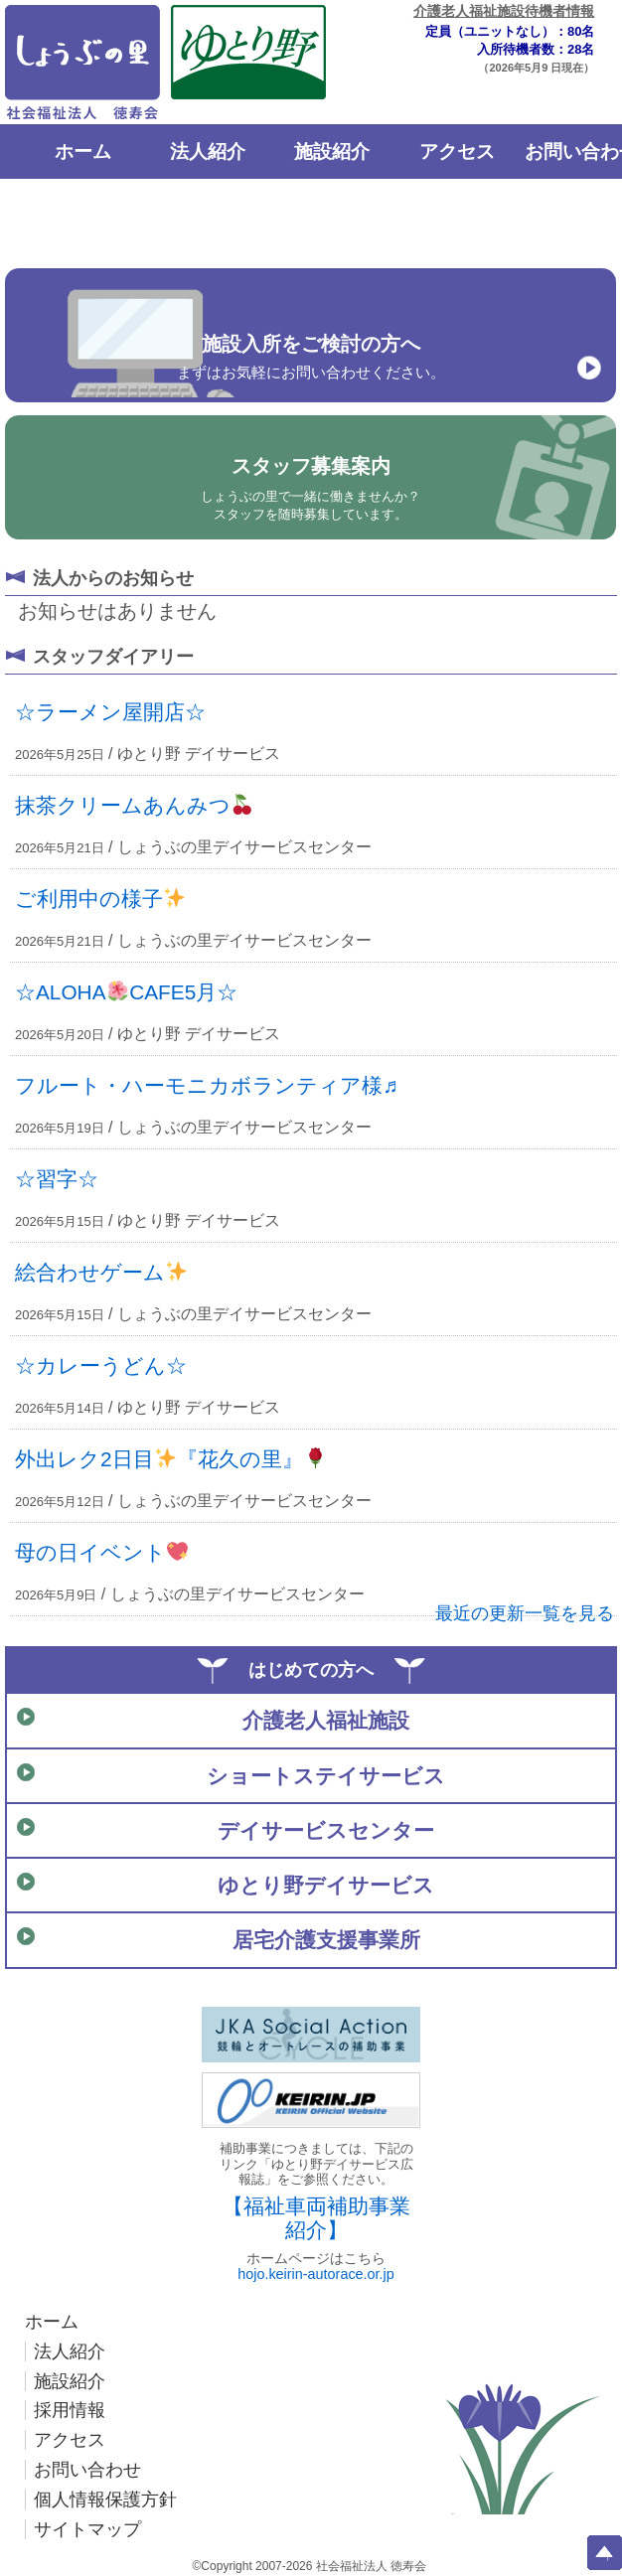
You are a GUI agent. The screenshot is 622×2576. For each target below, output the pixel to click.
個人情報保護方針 (105, 2499)
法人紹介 (207, 151)
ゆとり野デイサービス (326, 1885)
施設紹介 (332, 151)
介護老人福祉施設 (325, 1720)
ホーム (83, 151)
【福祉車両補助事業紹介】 (316, 2218)
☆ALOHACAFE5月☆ (126, 992)
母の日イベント (101, 1552)
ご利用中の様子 (100, 898)
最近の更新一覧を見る (524, 1613)
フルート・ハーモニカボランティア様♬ (206, 1085)
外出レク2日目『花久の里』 (170, 1458)
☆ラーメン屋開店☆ (110, 711)
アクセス (457, 151)
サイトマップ (87, 2529)
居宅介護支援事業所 (326, 1939)
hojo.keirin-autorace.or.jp (315, 2274)
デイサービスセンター (326, 1830)
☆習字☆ (56, 1178)
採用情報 (69, 2410)
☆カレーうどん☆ (101, 1365)
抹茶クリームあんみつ (133, 805)
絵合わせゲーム (101, 1272)
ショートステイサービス (326, 1775)
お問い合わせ (87, 2470)
